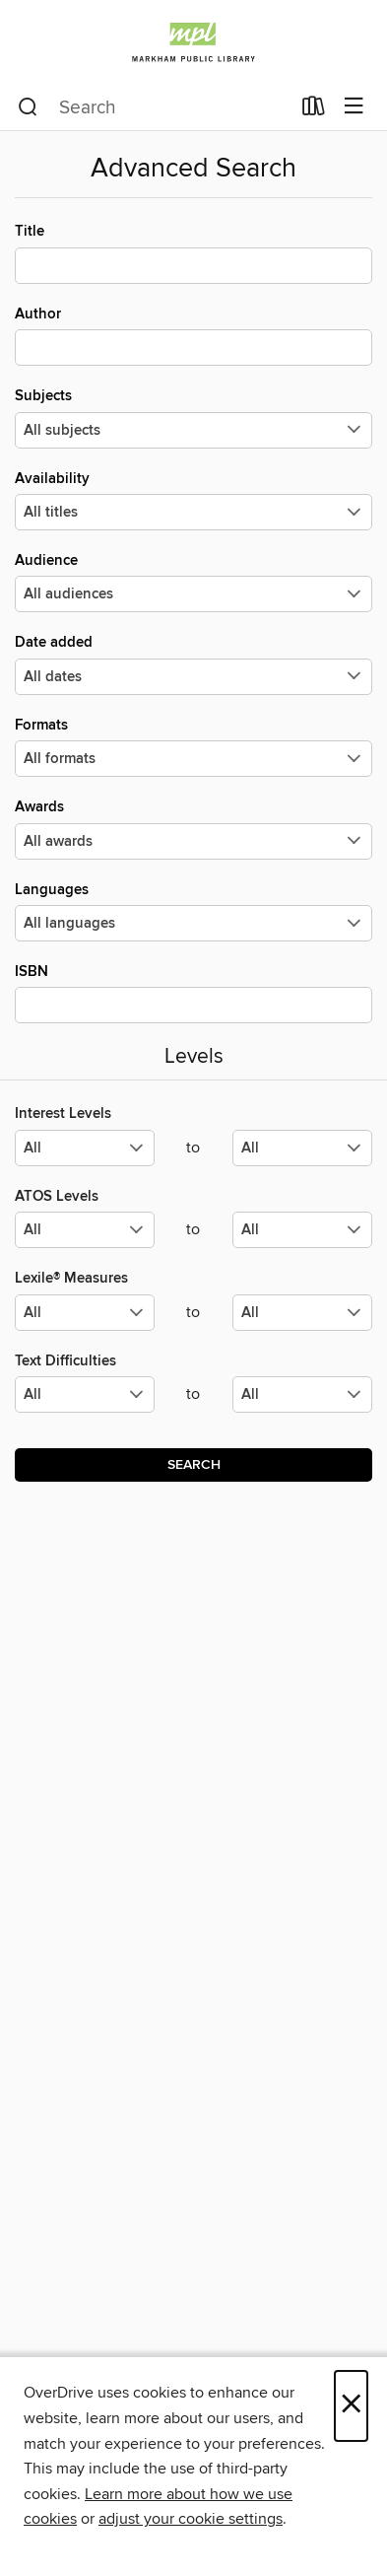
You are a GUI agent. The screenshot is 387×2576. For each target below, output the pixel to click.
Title (193, 252)
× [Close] (351, 2406)
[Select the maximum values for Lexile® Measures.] (302, 1312)
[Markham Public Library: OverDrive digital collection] (193, 42)
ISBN (193, 992)
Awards (193, 828)
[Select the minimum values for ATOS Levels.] (85, 1230)
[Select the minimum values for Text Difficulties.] (85, 1394)
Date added (193, 663)
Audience (193, 581)
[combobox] (153, 107)
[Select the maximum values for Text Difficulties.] (302, 1394)
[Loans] (313, 110)
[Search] (28, 107)
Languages (193, 910)
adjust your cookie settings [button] (190, 2519)
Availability (193, 499)
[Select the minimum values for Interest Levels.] (85, 1148)
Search (194, 1465)
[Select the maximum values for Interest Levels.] (302, 1148)
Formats (193, 746)
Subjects (193, 417)
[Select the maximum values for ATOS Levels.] (302, 1230)
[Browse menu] (354, 107)
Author (193, 335)
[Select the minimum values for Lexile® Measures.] (85, 1312)
